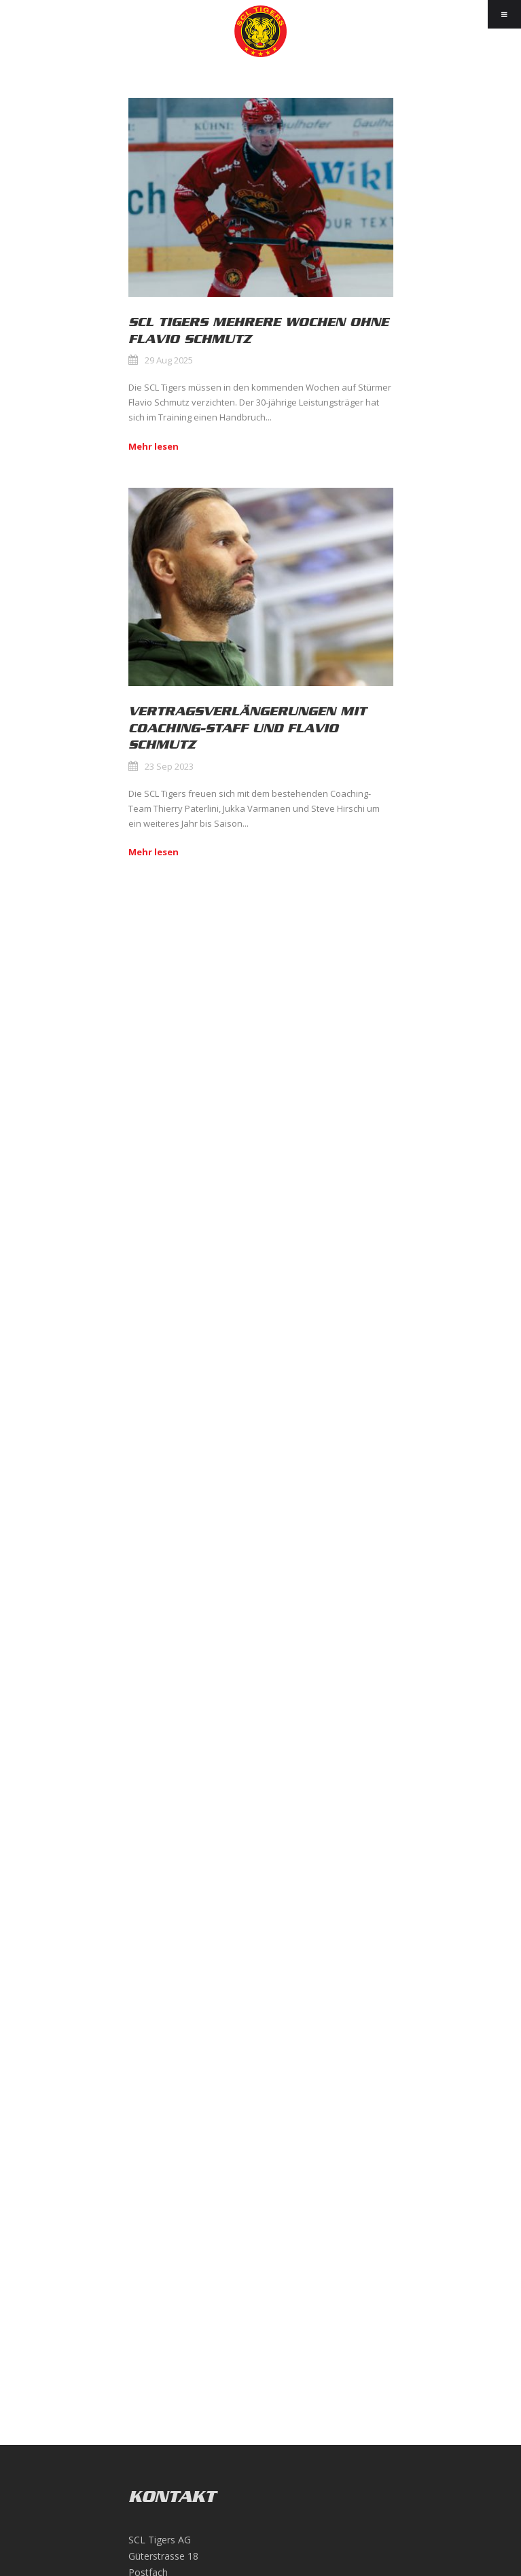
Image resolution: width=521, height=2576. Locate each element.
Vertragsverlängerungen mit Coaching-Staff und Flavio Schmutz (247, 728)
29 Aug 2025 (169, 360)
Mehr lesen (153, 446)
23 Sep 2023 (169, 766)
